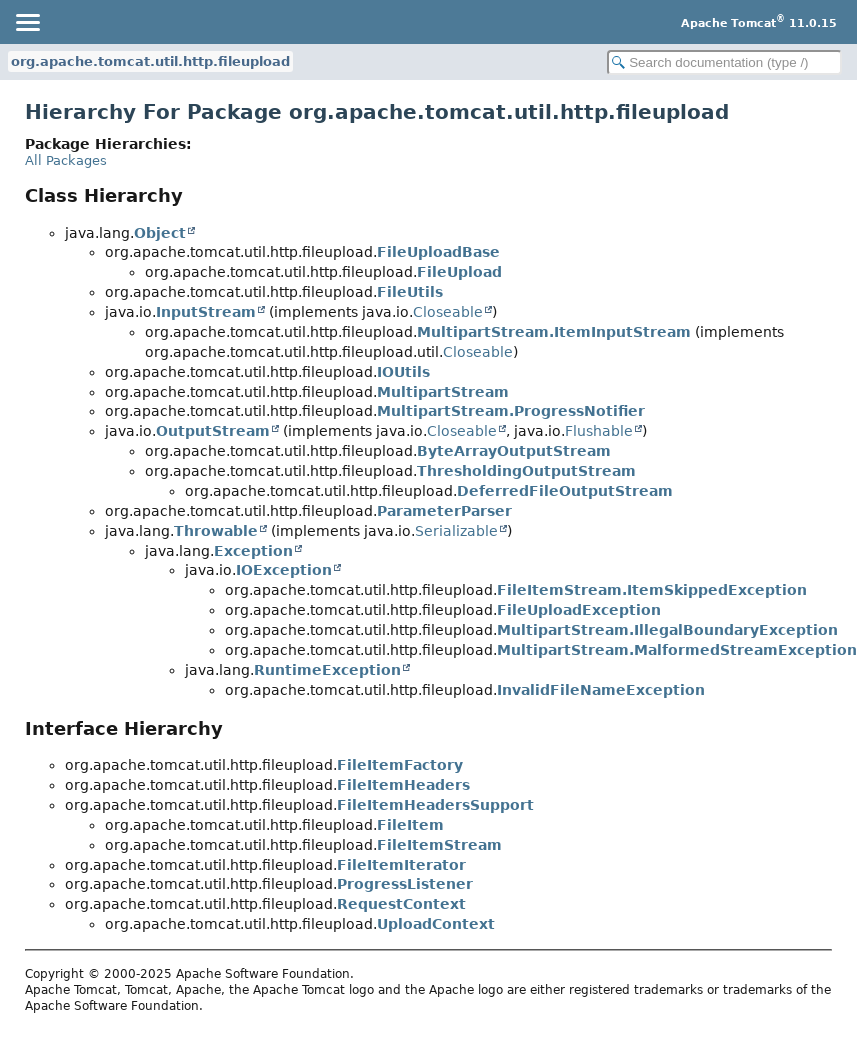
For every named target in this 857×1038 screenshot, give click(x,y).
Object (160, 233)
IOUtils (403, 372)
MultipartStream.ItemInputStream (554, 332)
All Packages (66, 160)
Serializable (456, 531)
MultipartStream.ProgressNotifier (511, 411)
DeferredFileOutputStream (565, 491)
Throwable (216, 531)
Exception (253, 551)
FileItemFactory (400, 765)
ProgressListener (405, 884)
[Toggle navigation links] (27, 22)
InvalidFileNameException (601, 690)
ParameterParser (444, 511)
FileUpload (459, 272)
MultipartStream (443, 392)
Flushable (599, 431)
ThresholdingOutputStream (526, 471)
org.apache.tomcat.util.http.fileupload (150, 61)
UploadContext (436, 924)
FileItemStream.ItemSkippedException (652, 590)
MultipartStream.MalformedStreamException (677, 650)
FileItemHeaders (403, 785)
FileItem (410, 825)
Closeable (448, 312)
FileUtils (410, 292)
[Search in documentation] (724, 62)
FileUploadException (579, 610)
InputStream (206, 312)
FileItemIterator (401, 865)
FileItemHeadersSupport (435, 805)
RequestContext (401, 904)
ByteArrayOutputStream (514, 451)
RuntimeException (327, 670)
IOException (284, 570)
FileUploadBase (438, 252)
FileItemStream (439, 845)
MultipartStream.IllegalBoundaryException (667, 630)
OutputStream (213, 431)
